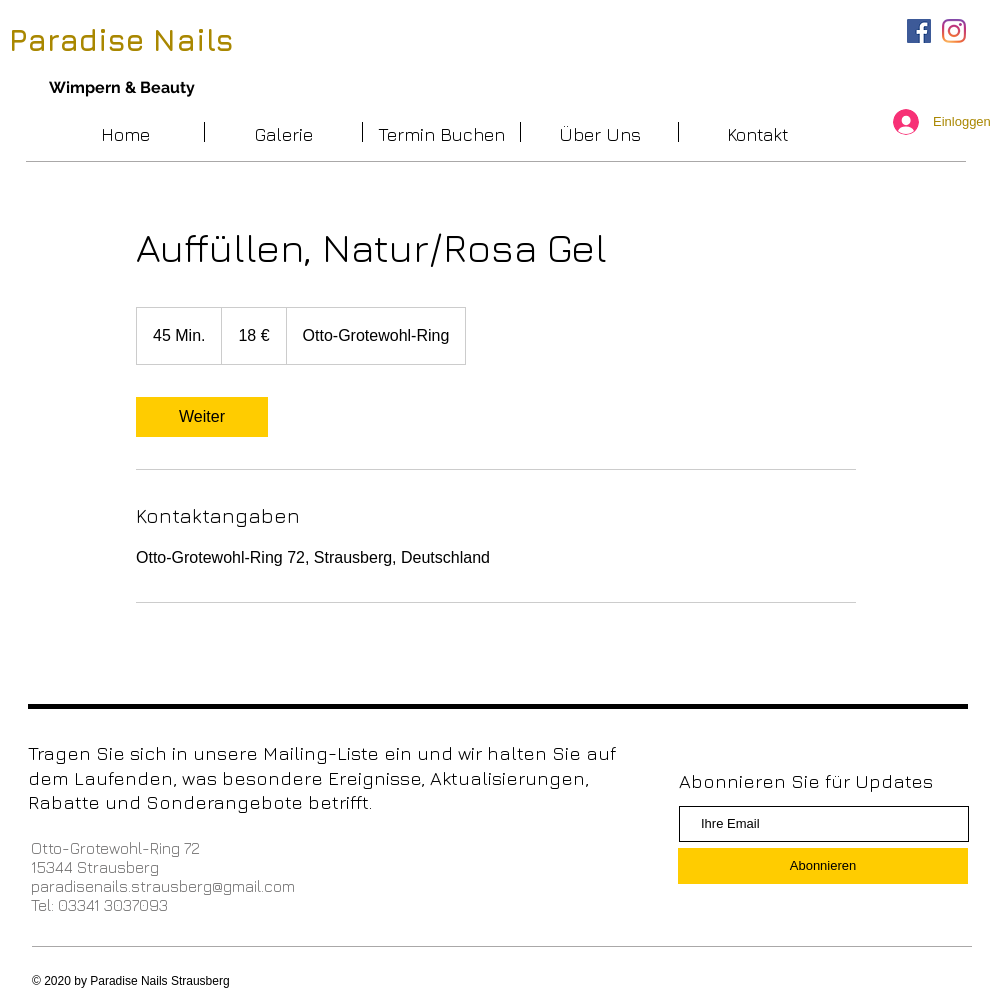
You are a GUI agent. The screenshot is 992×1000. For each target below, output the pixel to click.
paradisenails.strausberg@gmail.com (163, 886)
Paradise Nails (121, 40)
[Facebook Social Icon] (919, 31)
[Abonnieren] (823, 866)
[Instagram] (954, 31)
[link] (202, 417)
